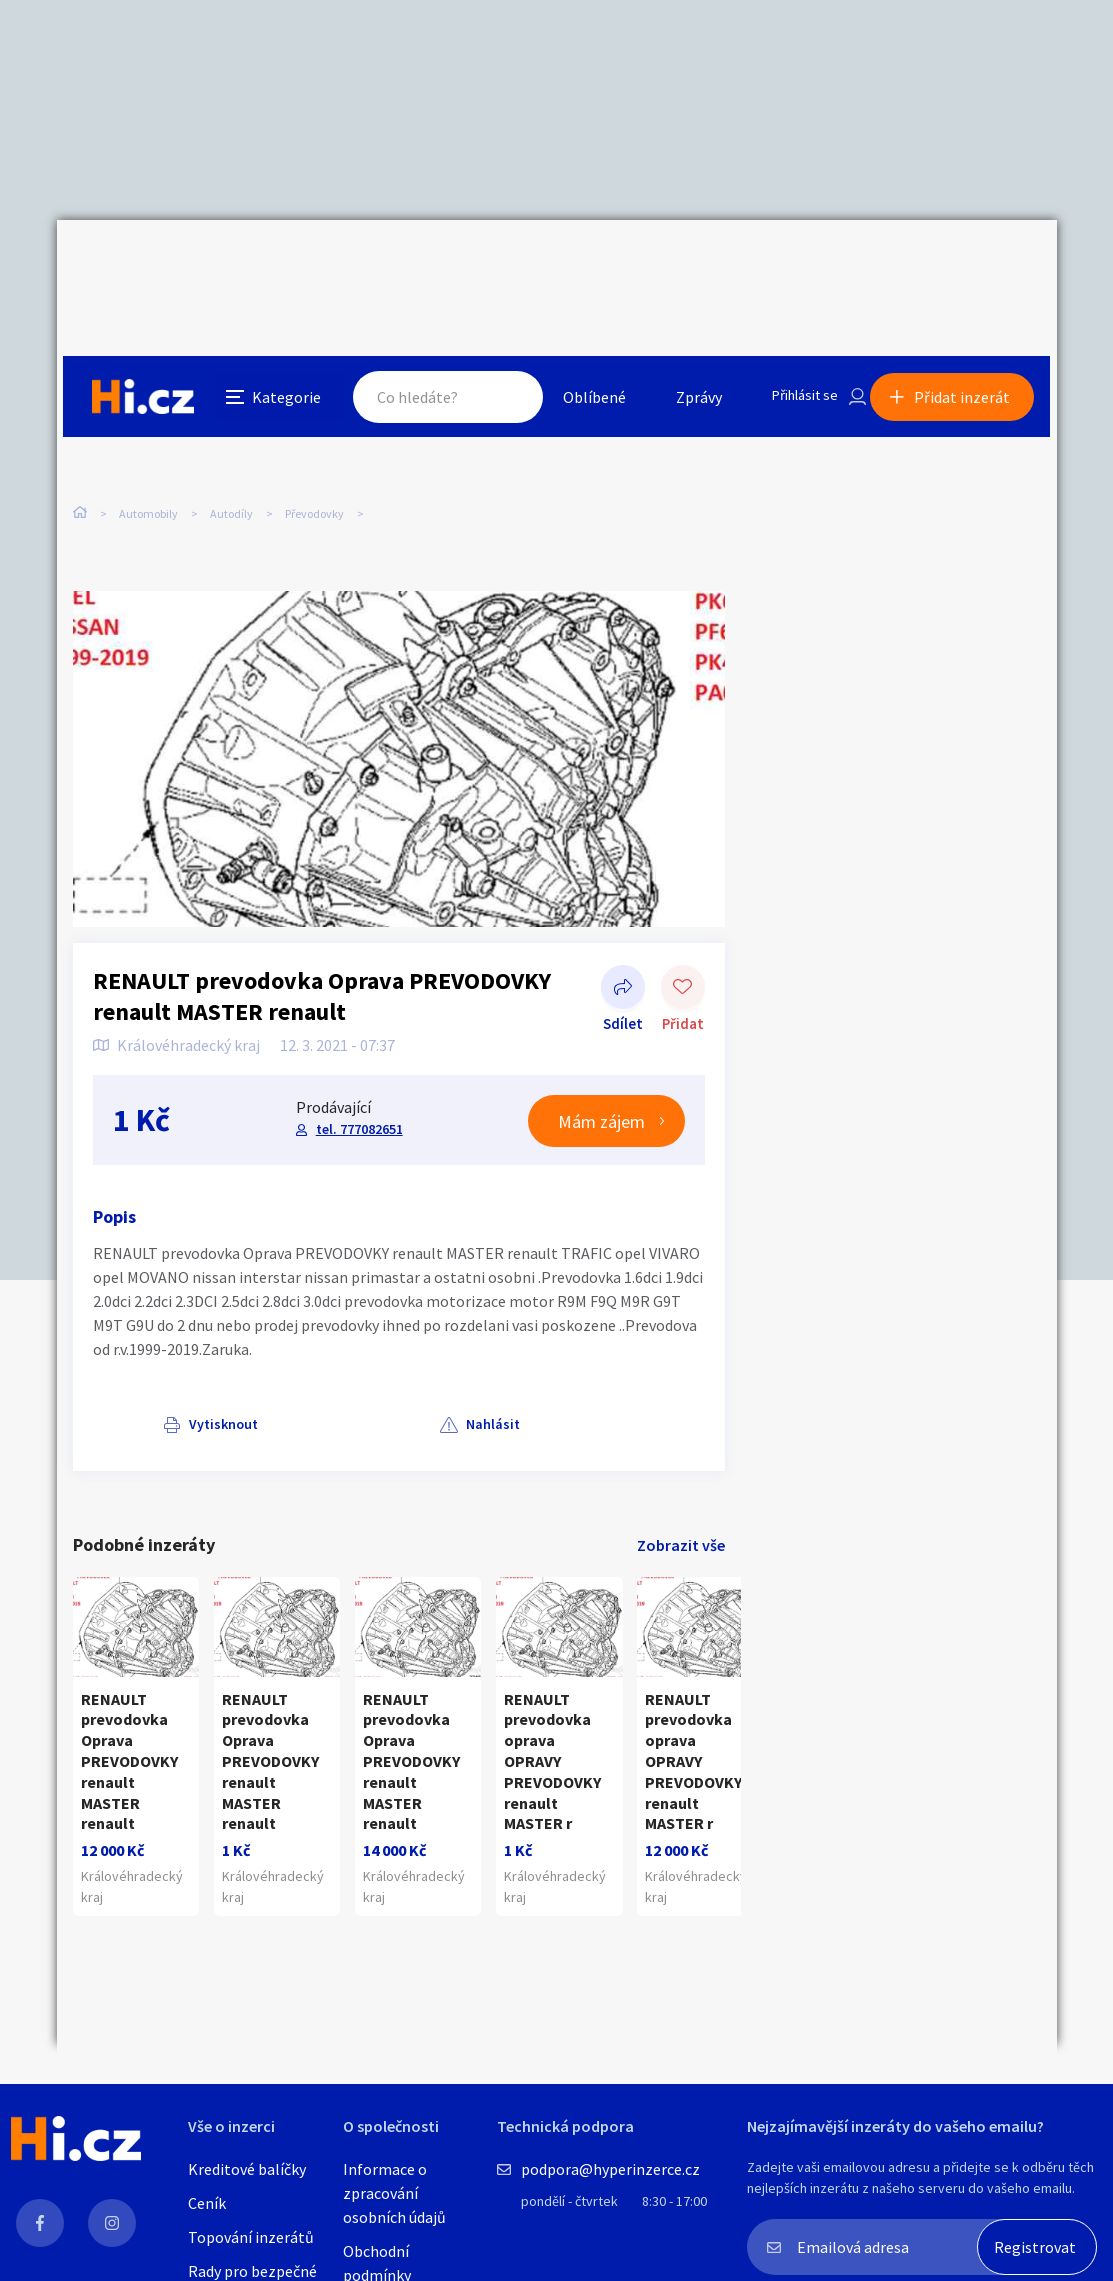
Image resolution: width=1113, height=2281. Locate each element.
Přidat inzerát (969, 264)
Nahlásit (274, 1381)
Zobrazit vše (681, 1502)
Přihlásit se (788, 264)
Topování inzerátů (251, 2237)
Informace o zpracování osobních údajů (394, 2193)
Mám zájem (601, 1078)
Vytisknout (153, 1381)
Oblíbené (571, 264)
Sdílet (623, 946)
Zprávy (676, 264)
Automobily (148, 427)
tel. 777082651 (357, 1086)
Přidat (683, 946)
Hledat (485, 264)
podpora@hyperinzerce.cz (610, 2169)
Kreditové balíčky (247, 2169)
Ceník (207, 2203)
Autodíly (231, 427)
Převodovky (314, 427)
